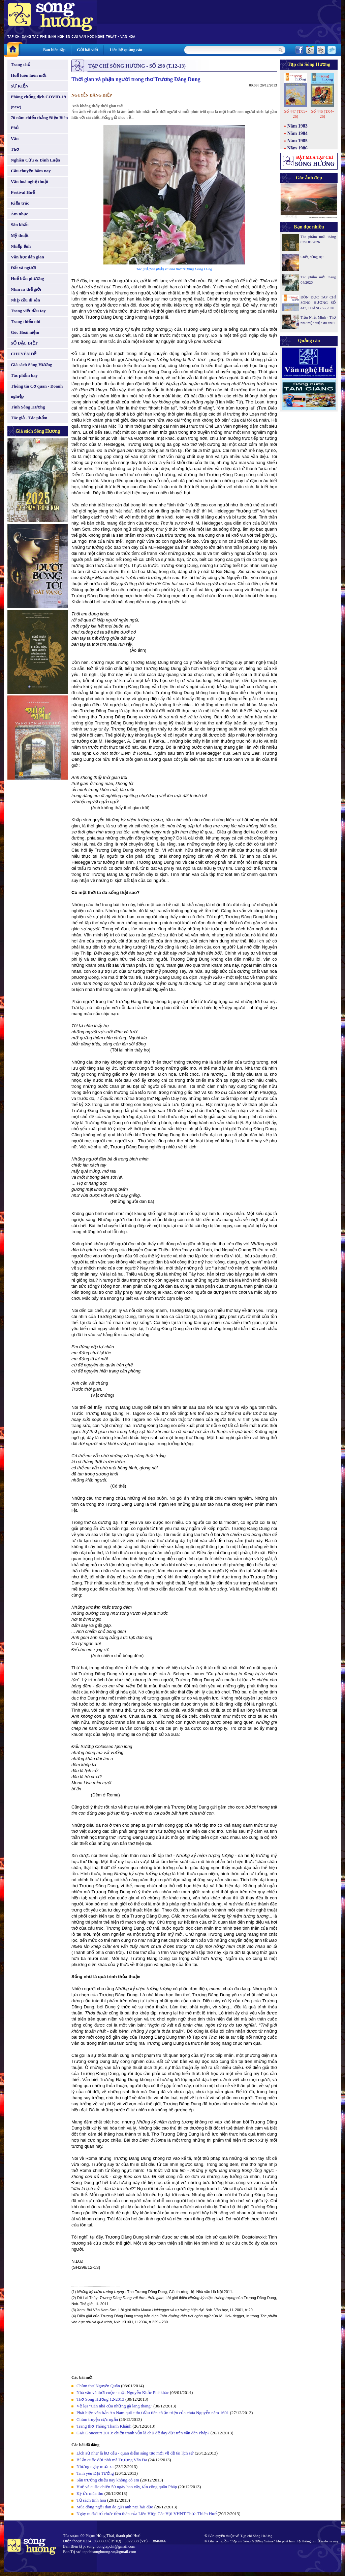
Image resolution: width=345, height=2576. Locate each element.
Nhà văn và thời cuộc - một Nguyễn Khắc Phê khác (122, 2392)
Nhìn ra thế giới (26, 289)
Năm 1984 (297, 133)
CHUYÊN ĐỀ (23, 353)
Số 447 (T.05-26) (295, 114)
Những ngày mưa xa (95, 2466)
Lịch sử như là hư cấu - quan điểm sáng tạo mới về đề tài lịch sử (135, 2453)
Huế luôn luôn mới (28, 75)
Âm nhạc (19, 213)
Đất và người (23, 267)
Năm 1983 (297, 126)
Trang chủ (20, 64)
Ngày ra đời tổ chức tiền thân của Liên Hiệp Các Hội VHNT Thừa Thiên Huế (146, 2513)
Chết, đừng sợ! (312, 257)
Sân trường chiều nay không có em (107, 2479)
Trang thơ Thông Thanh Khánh (103, 2426)
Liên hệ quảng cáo (125, 49)
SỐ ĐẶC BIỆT (24, 343)
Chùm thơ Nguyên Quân (98, 2385)
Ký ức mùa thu (89, 2493)
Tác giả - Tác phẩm (29, 417)
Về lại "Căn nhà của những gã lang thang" (114, 2405)
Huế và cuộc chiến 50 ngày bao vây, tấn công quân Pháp (126, 2486)
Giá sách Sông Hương (31, 364)
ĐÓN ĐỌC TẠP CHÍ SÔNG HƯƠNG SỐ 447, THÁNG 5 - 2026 (318, 302)
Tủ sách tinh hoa (91, 2500)
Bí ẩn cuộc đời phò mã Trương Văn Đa (111, 2459)
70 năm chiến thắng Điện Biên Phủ (39, 122)
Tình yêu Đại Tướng (95, 2473)
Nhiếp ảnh (21, 246)
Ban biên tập (54, 49)
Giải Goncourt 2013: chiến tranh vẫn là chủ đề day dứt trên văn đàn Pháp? (142, 2432)
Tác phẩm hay (24, 375)
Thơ (15, 149)
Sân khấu (20, 224)
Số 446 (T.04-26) (322, 114)
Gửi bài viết (87, 49)
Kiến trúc (20, 203)
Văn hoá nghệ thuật (29, 181)
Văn (15, 138)
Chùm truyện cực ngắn (97, 2419)
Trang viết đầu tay (28, 310)
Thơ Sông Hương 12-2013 (100, 2399)
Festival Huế (23, 192)
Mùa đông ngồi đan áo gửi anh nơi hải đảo (114, 2506)
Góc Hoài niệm (25, 332)
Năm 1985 (297, 140)
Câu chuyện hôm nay (31, 170)
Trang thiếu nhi (25, 321)
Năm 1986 (297, 148)
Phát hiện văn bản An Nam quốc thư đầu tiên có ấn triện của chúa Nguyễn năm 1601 (152, 2412)
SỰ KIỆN (19, 85)
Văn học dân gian (27, 256)
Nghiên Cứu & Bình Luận (35, 160)
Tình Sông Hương (28, 406)
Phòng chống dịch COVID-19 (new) (38, 101)
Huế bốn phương (27, 278)
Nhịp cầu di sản (25, 299)
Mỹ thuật (20, 235)
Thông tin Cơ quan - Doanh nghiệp (37, 391)
